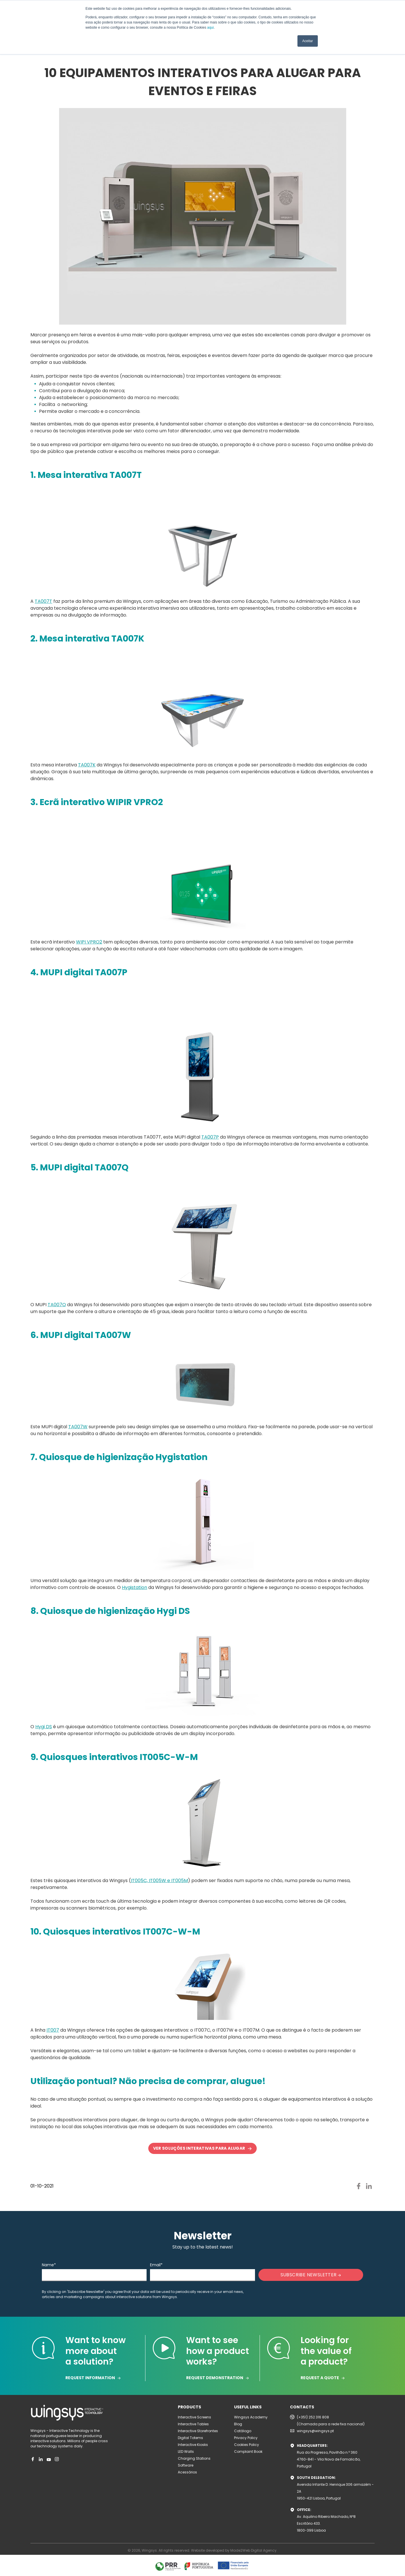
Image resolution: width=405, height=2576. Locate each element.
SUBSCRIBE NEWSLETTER (311, 2274)
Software (185, 2465)
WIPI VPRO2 (89, 942)
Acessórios (187, 2472)
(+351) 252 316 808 (313, 2417)
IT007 (52, 2030)
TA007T (43, 601)
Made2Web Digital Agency (253, 2550)
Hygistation (134, 1587)
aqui (210, 27)
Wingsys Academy (251, 2417)
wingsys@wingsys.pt (315, 2430)
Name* (49, 2265)
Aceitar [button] (307, 41)
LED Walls (186, 2451)
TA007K (87, 765)
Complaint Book (248, 2451)
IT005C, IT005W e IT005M (159, 1880)
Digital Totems (190, 2437)
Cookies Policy (246, 2444)
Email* (156, 2265)
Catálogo (242, 2430)
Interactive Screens (194, 2417)
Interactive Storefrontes (198, 2430)
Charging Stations (194, 2458)
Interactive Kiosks (193, 2444)
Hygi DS (43, 1726)
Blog (238, 2424)
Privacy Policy (246, 2437)
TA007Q (57, 1304)
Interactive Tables (193, 2424)
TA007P (210, 1137)
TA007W (77, 1426)
